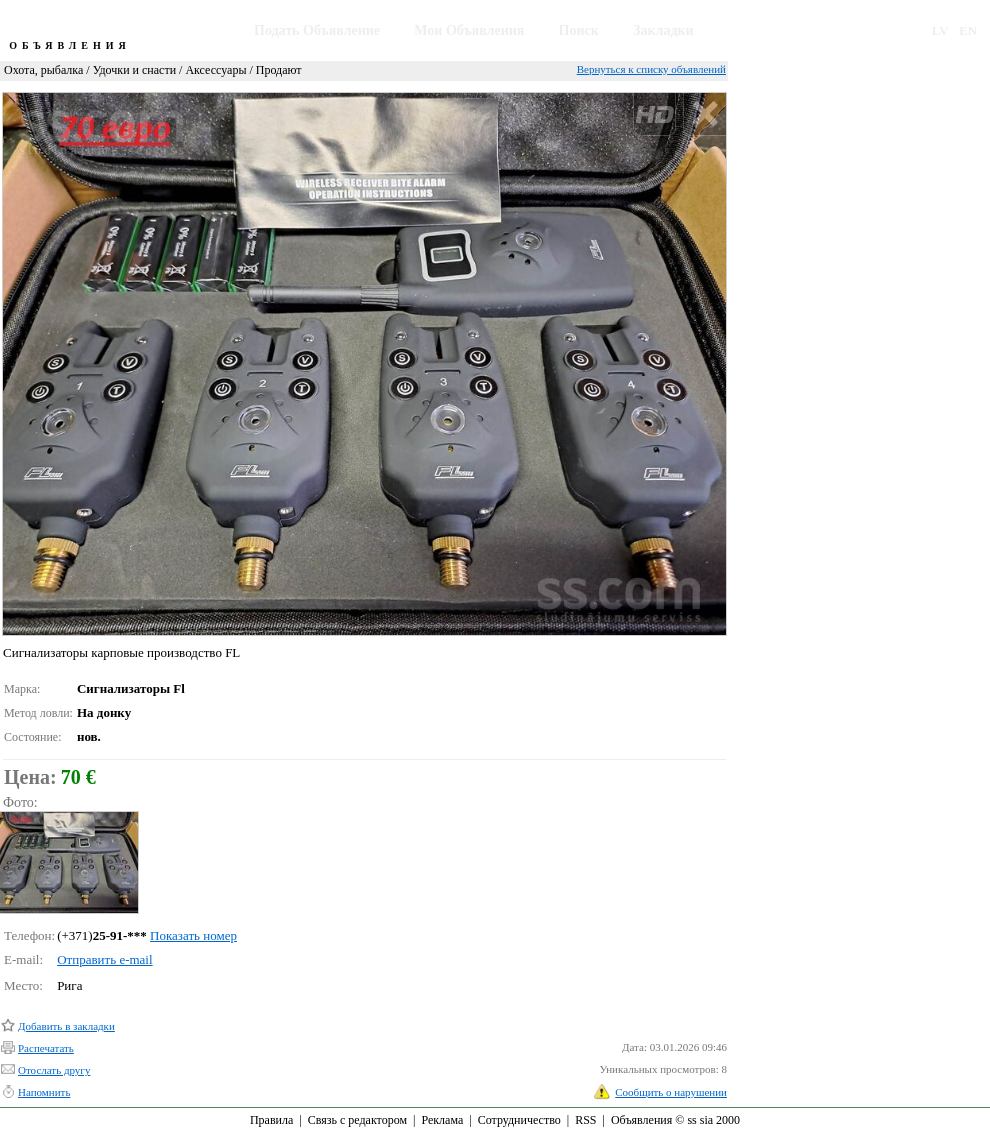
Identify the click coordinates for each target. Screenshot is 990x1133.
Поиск (579, 30)
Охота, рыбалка (43, 70)
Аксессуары (215, 70)
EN (968, 30)
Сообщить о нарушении (671, 1092)
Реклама (442, 1120)
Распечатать (46, 1048)
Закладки (663, 30)
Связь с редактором (357, 1120)
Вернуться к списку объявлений (651, 69)
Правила (271, 1120)
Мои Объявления (469, 30)
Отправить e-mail (104, 959)
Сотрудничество (519, 1120)
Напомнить (44, 1092)
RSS (585, 1120)
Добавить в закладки (66, 1026)
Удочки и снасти (134, 70)
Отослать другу (54, 1070)
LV (940, 30)
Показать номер (193, 935)
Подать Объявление (317, 30)
